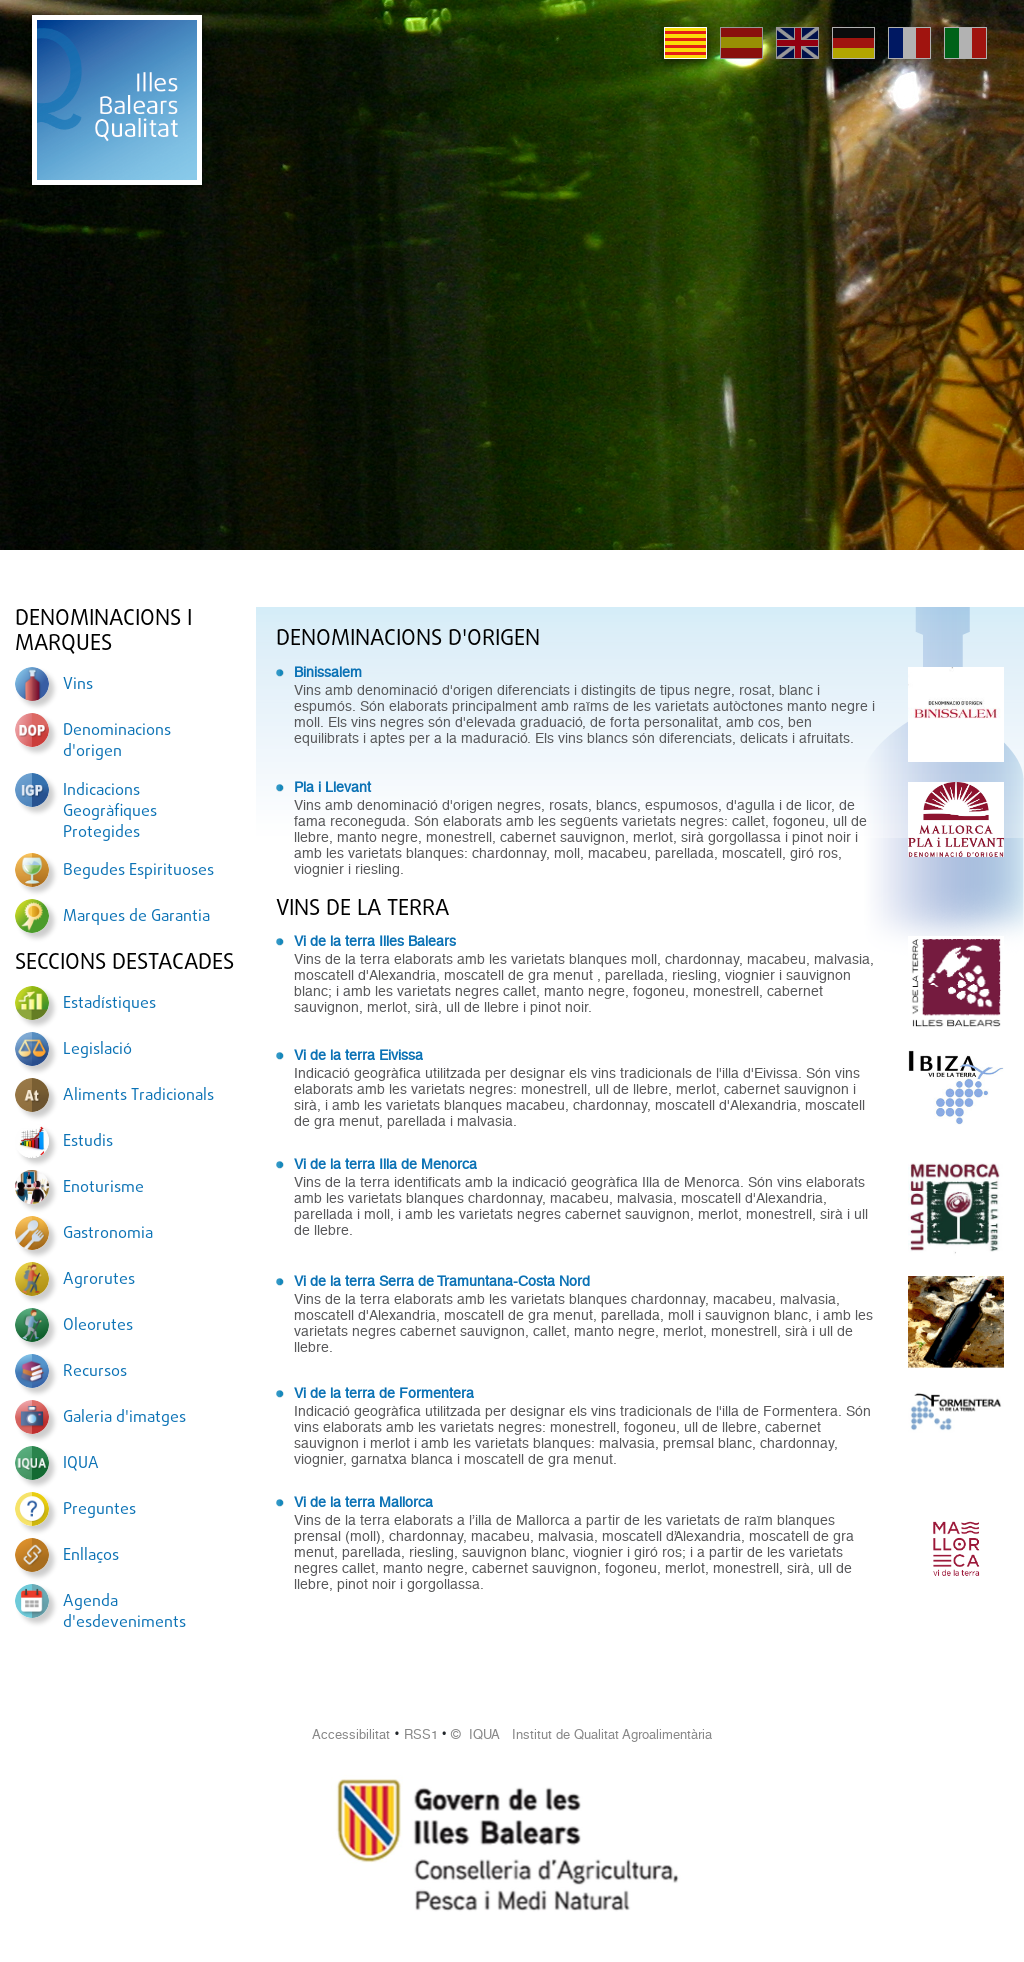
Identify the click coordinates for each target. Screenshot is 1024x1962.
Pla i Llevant (332, 787)
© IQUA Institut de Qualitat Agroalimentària (581, 1734)
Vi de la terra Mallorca (363, 1502)
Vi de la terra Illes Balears (375, 941)
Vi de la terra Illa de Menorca (385, 1164)
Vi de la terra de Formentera (384, 1393)
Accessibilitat (351, 1734)
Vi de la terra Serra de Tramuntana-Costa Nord (442, 1281)
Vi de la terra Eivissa (358, 1055)
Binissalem (328, 672)
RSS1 (421, 1734)
